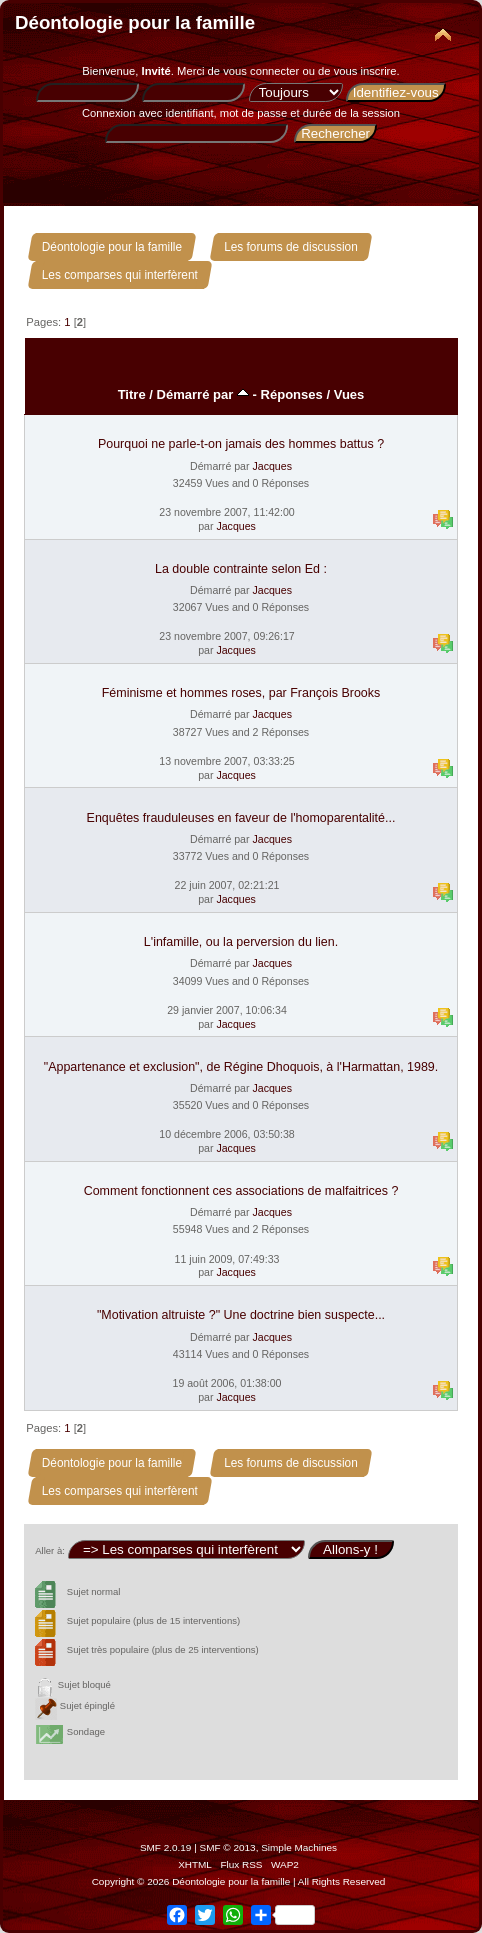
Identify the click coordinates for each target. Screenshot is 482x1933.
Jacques (271, 466)
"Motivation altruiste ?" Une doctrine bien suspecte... (241, 1315)
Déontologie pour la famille (135, 22)
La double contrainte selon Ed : (241, 569)
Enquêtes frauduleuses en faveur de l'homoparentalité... (241, 818)
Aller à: (50, 1550)
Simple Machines (299, 1847)
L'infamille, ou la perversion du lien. (241, 942)
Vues (349, 394)
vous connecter (261, 71)
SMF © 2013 (228, 1847)
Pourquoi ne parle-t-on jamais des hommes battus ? (241, 444)
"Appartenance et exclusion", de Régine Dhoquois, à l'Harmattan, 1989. (241, 1067)
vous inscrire (365, 71)
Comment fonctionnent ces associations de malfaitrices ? (241, 1191)
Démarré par (203, 394)
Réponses (292, 394)
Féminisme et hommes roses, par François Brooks (241, 693)
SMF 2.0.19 (166, 1847)
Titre (132, 394)
